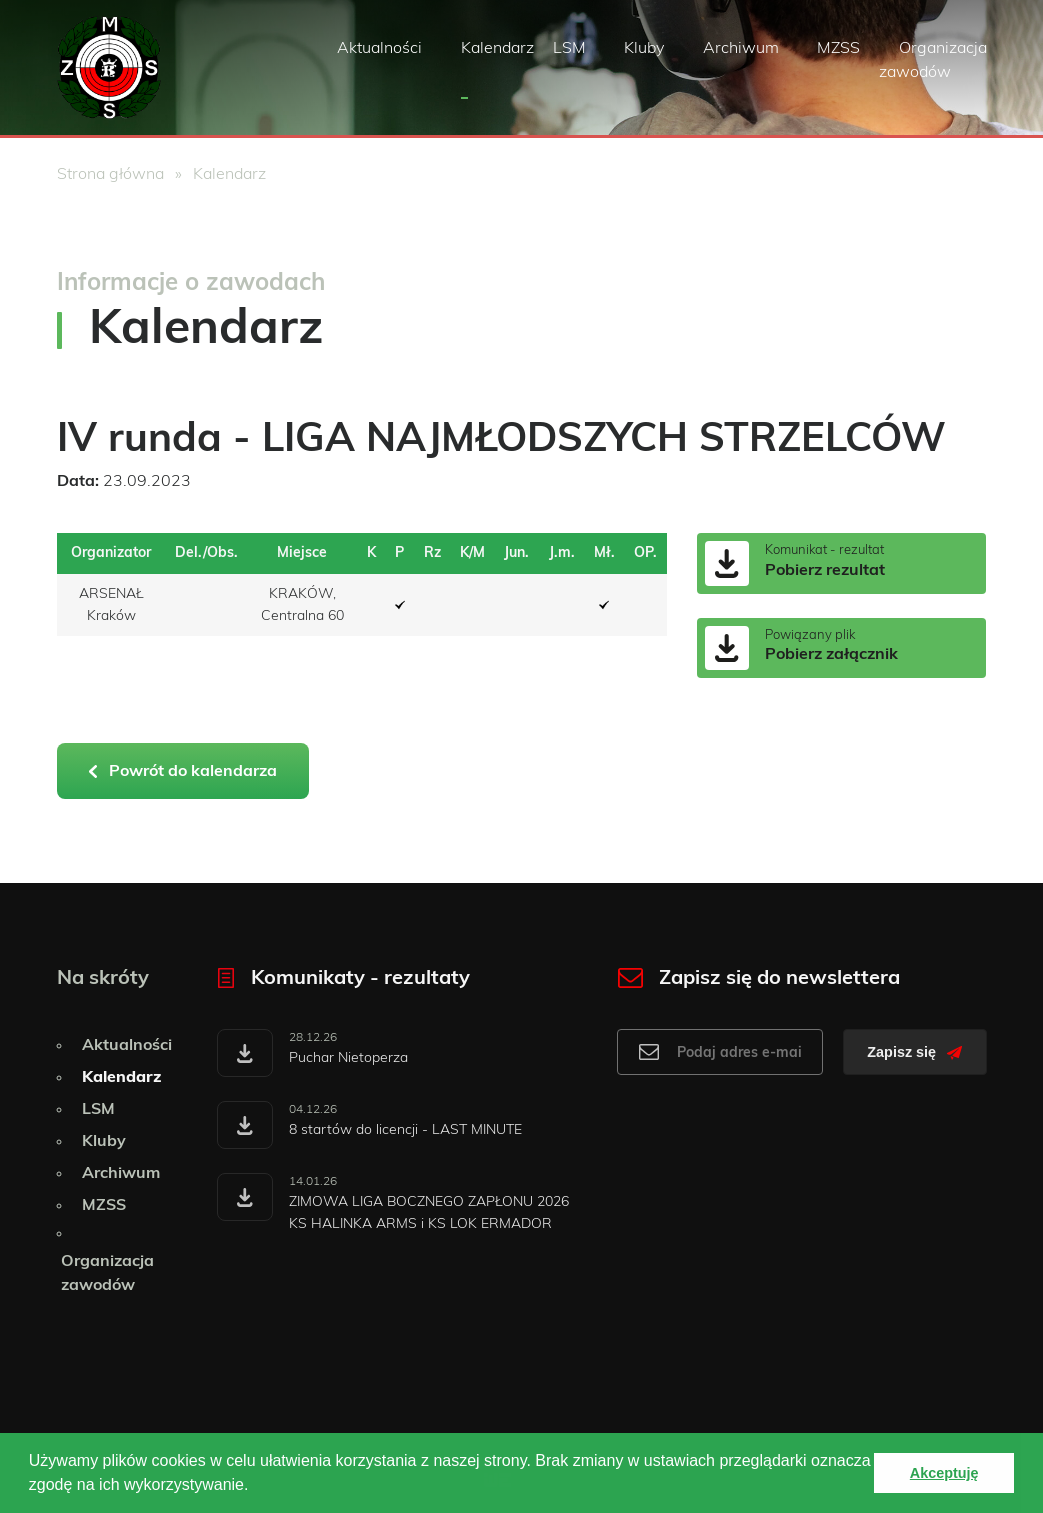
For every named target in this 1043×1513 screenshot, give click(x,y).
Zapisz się (914, 1052)
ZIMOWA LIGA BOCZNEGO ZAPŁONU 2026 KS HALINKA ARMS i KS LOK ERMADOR (429, 1212)
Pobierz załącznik (831, 654)
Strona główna (110, 174)
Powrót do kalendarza (183, 771)
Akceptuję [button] (944, 1473)
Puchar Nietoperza (348, 1057)
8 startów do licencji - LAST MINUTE (405, 1129)
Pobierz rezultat (825, 570)
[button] (256, 1487)
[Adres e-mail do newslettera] (720, 1052)
